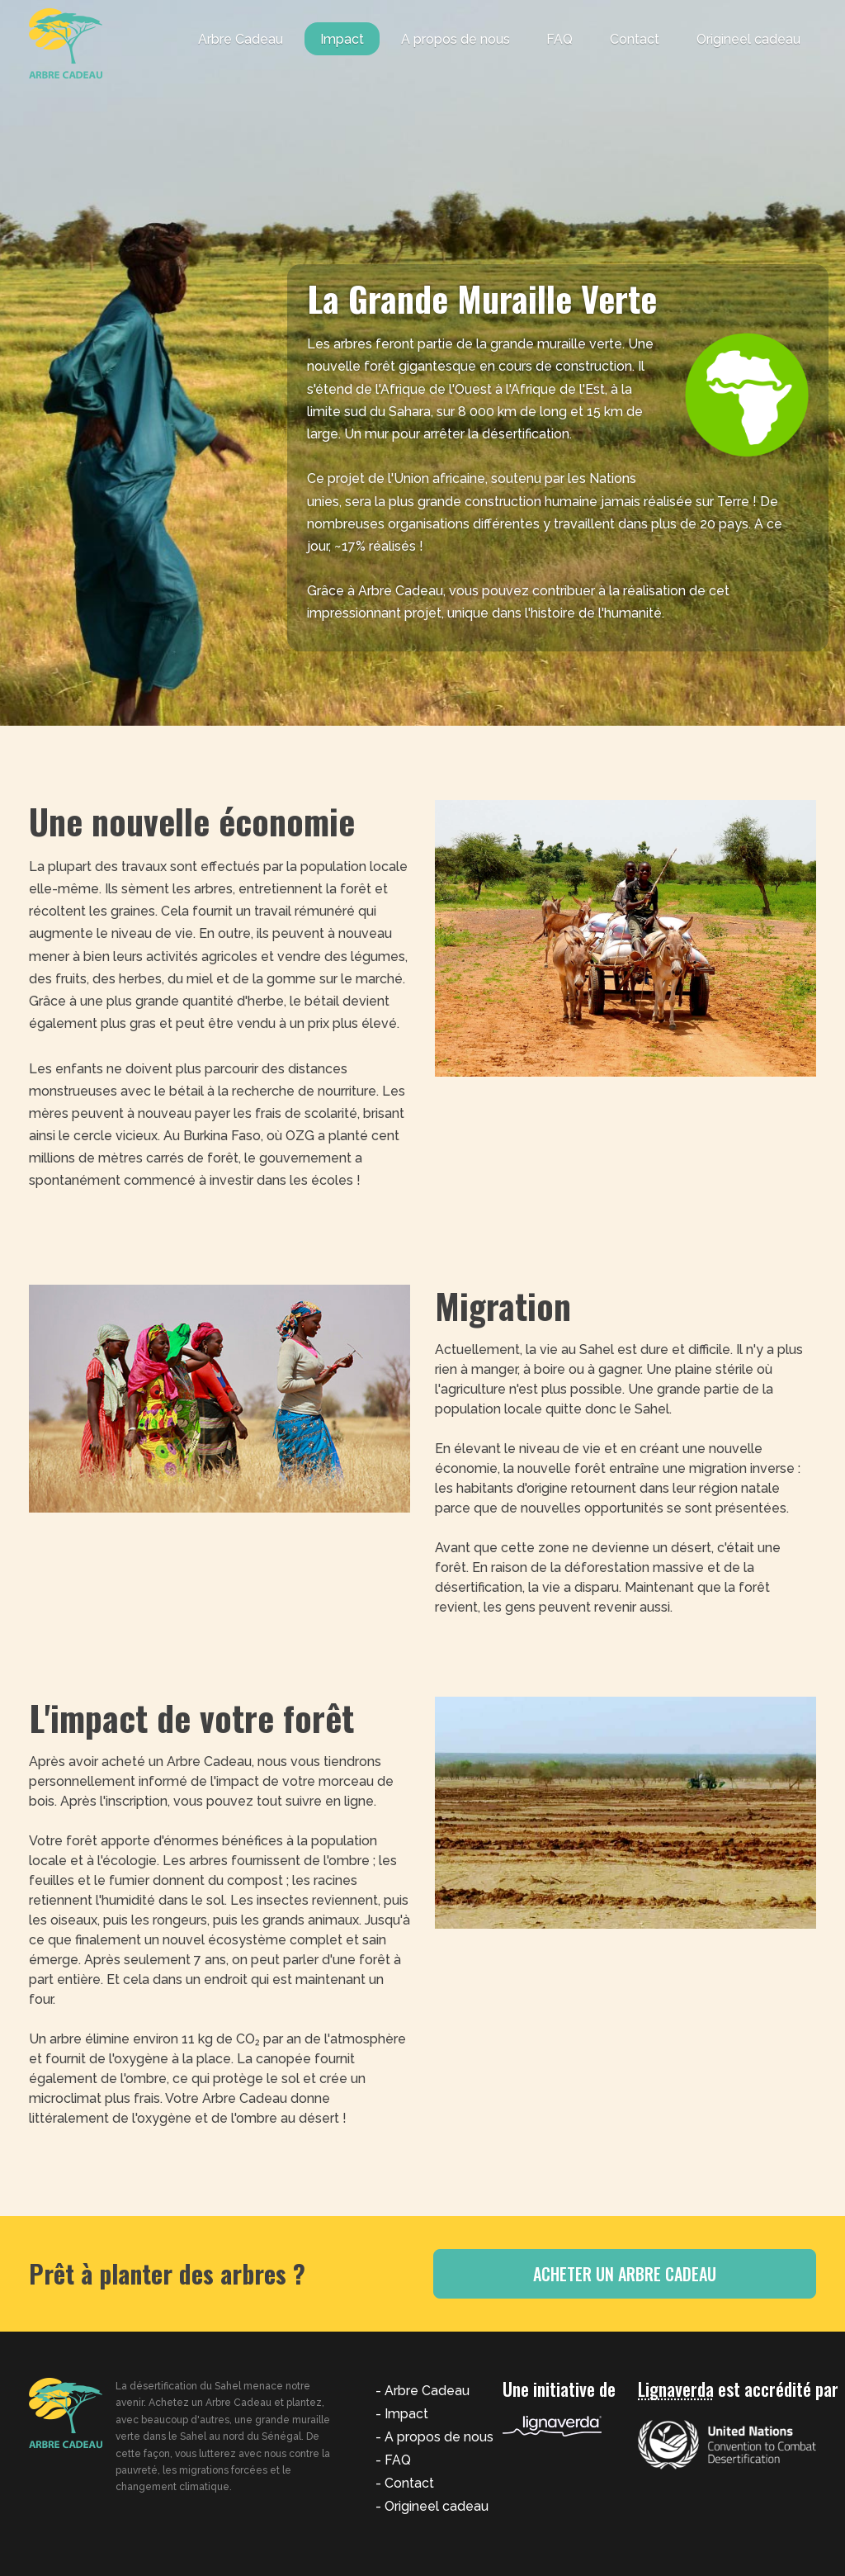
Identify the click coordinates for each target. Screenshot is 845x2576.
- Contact (404, 2483)
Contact (634, 39)
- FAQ (393, 2460)
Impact (342, 39)
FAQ (559, 39)
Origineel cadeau (748, 39)
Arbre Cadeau (240, 39)
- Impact (401, 2414)
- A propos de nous (434, 2437)
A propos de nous (455, 39)
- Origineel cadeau (432, 2506)
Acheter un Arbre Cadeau (661, 2273)
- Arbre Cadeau (422, 2390)
